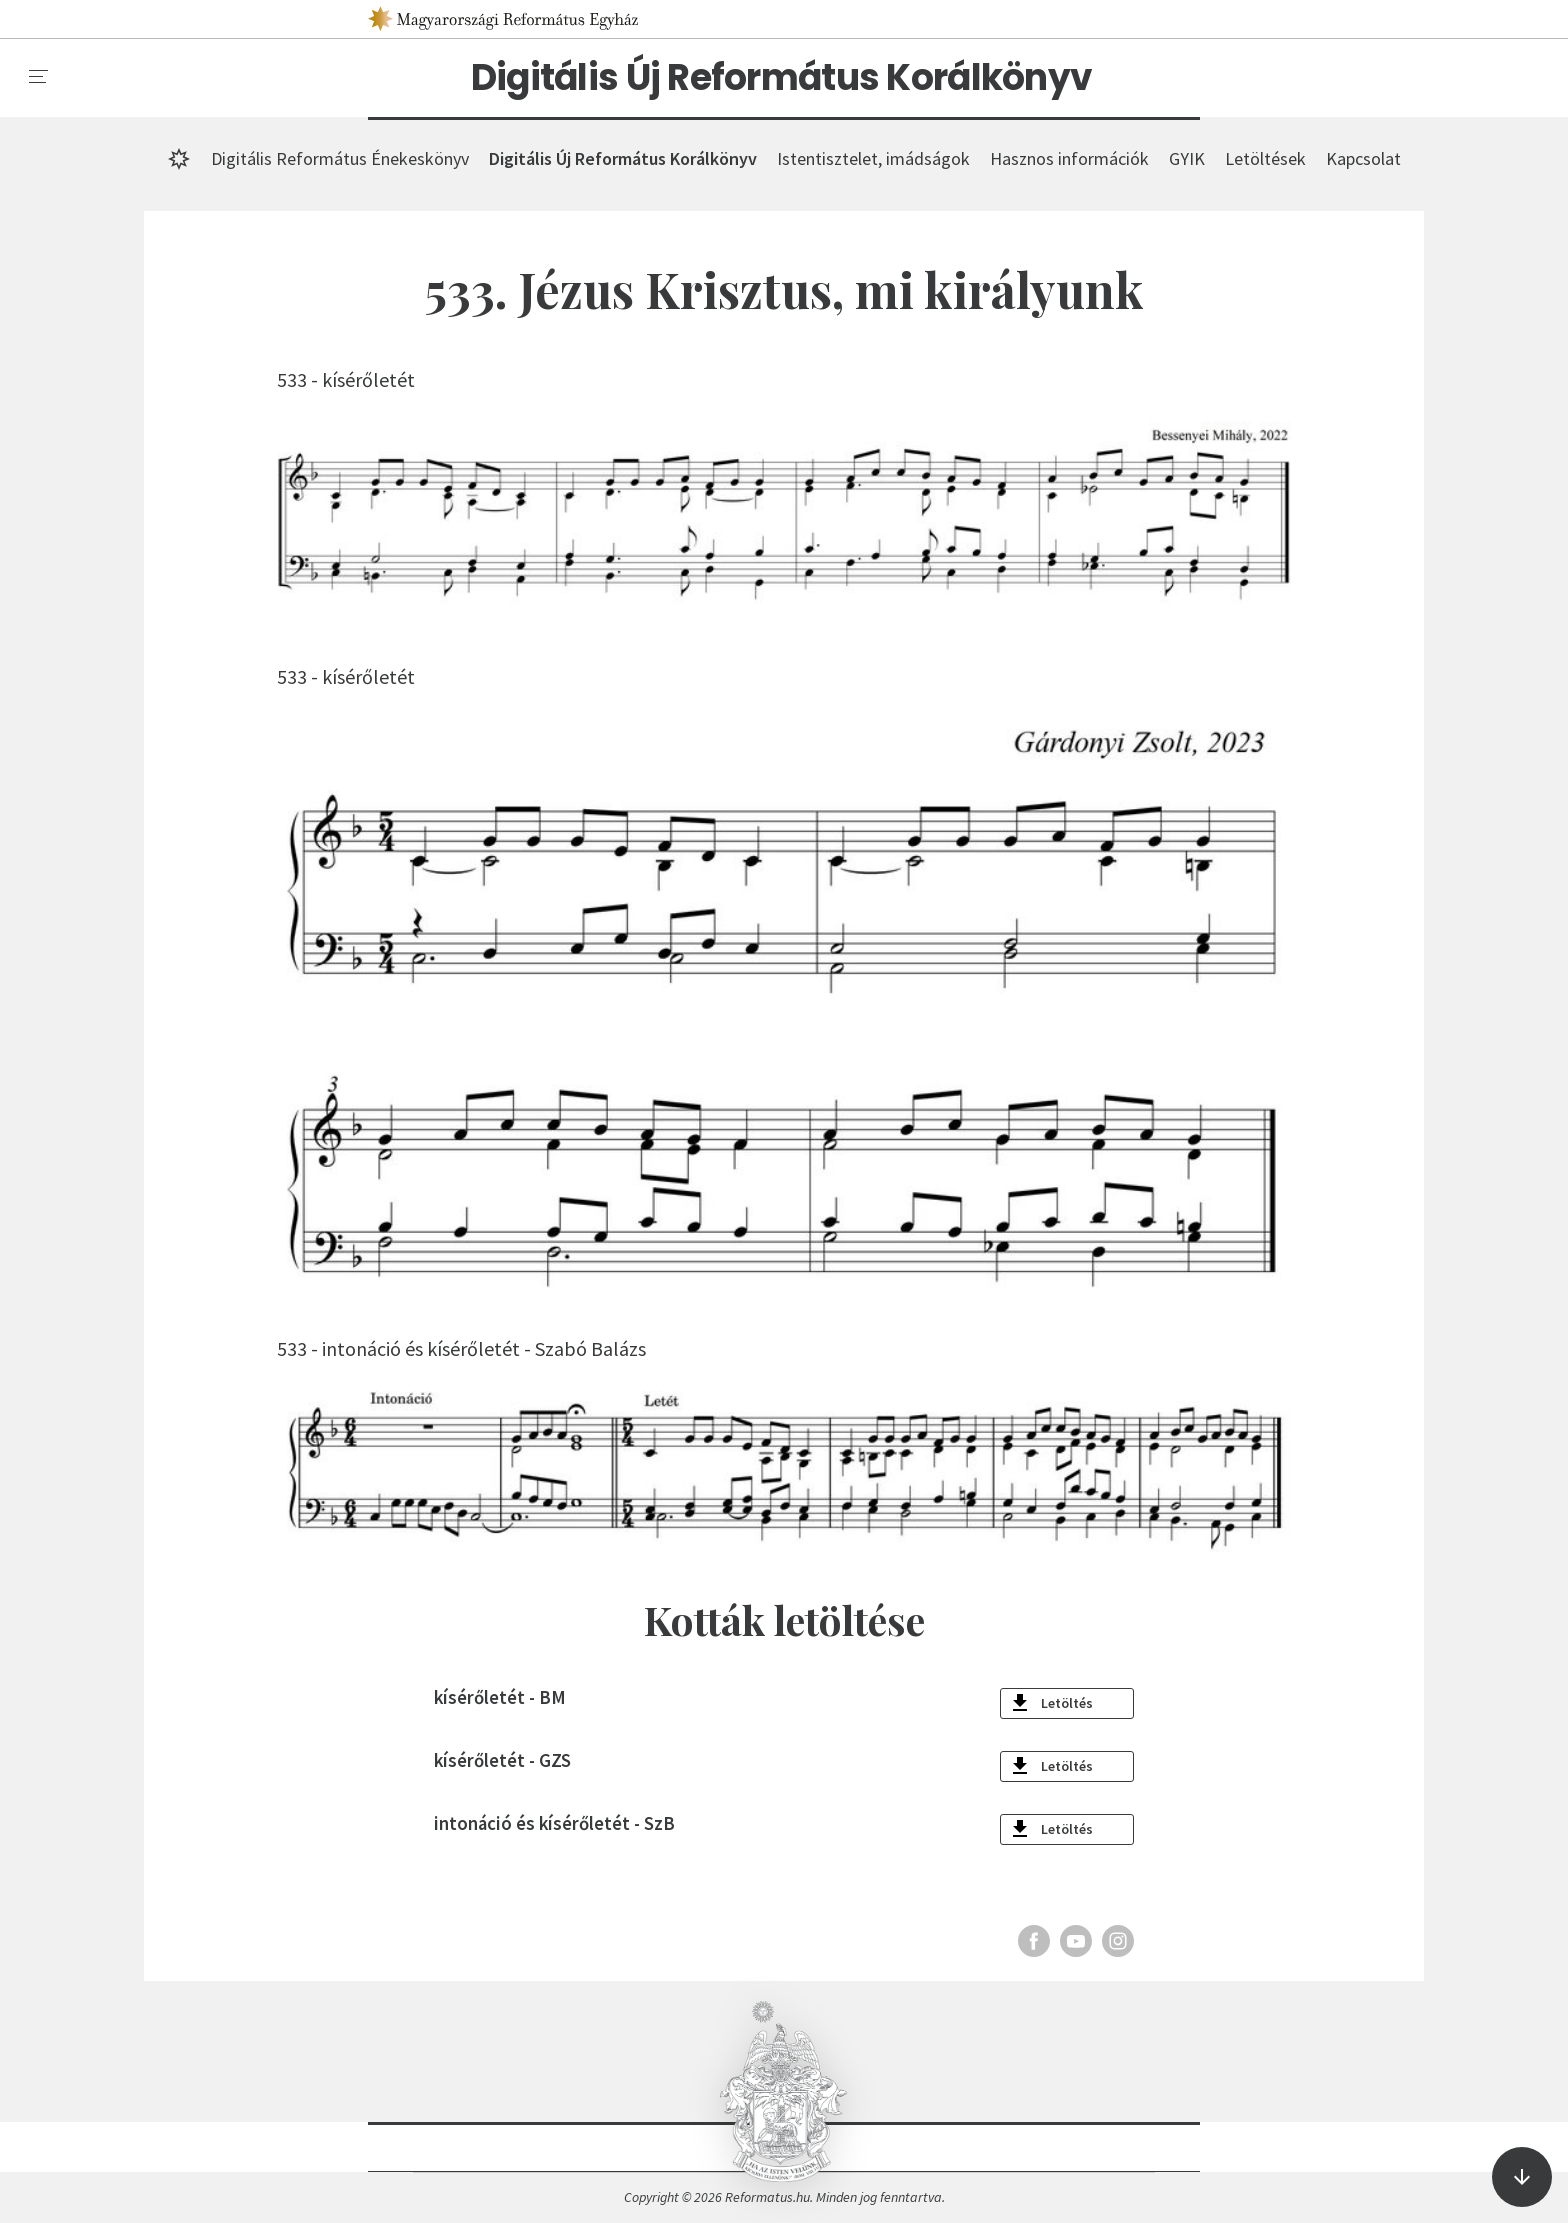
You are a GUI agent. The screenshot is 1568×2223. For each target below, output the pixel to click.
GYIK (1187, 158)
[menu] (39, 77)
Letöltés (1067, 1703)
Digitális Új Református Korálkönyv (782, 78)
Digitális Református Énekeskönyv (340, 158)
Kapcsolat (1363, 158)
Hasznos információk (1069, 158)
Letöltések (1265, 158)
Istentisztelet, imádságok (873, 158)
